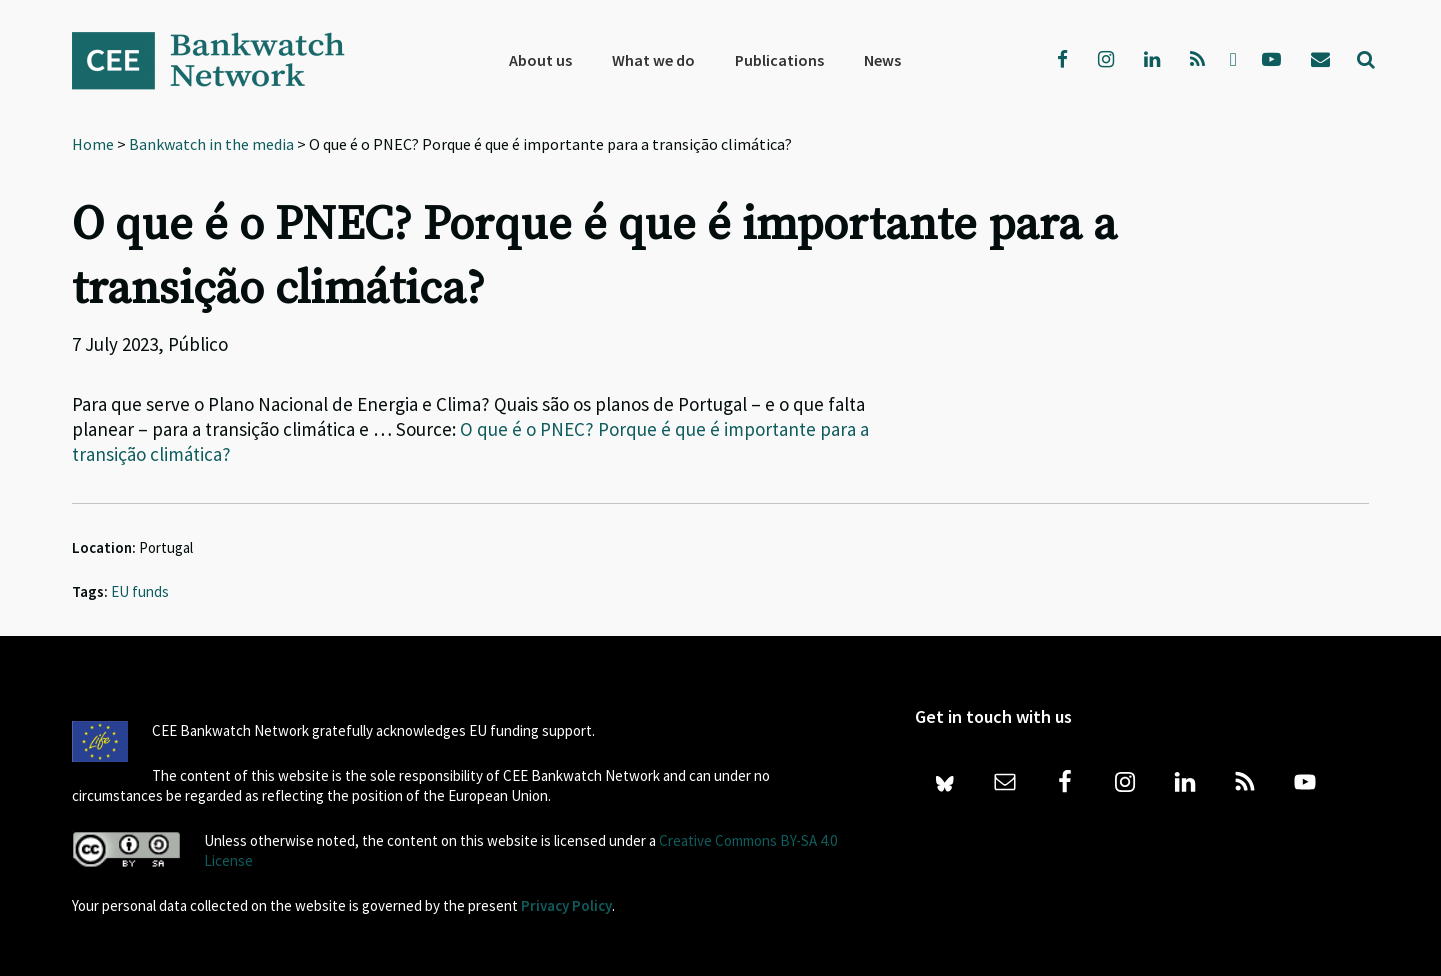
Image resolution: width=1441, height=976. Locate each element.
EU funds (140, 591)
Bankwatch (222, 60)
